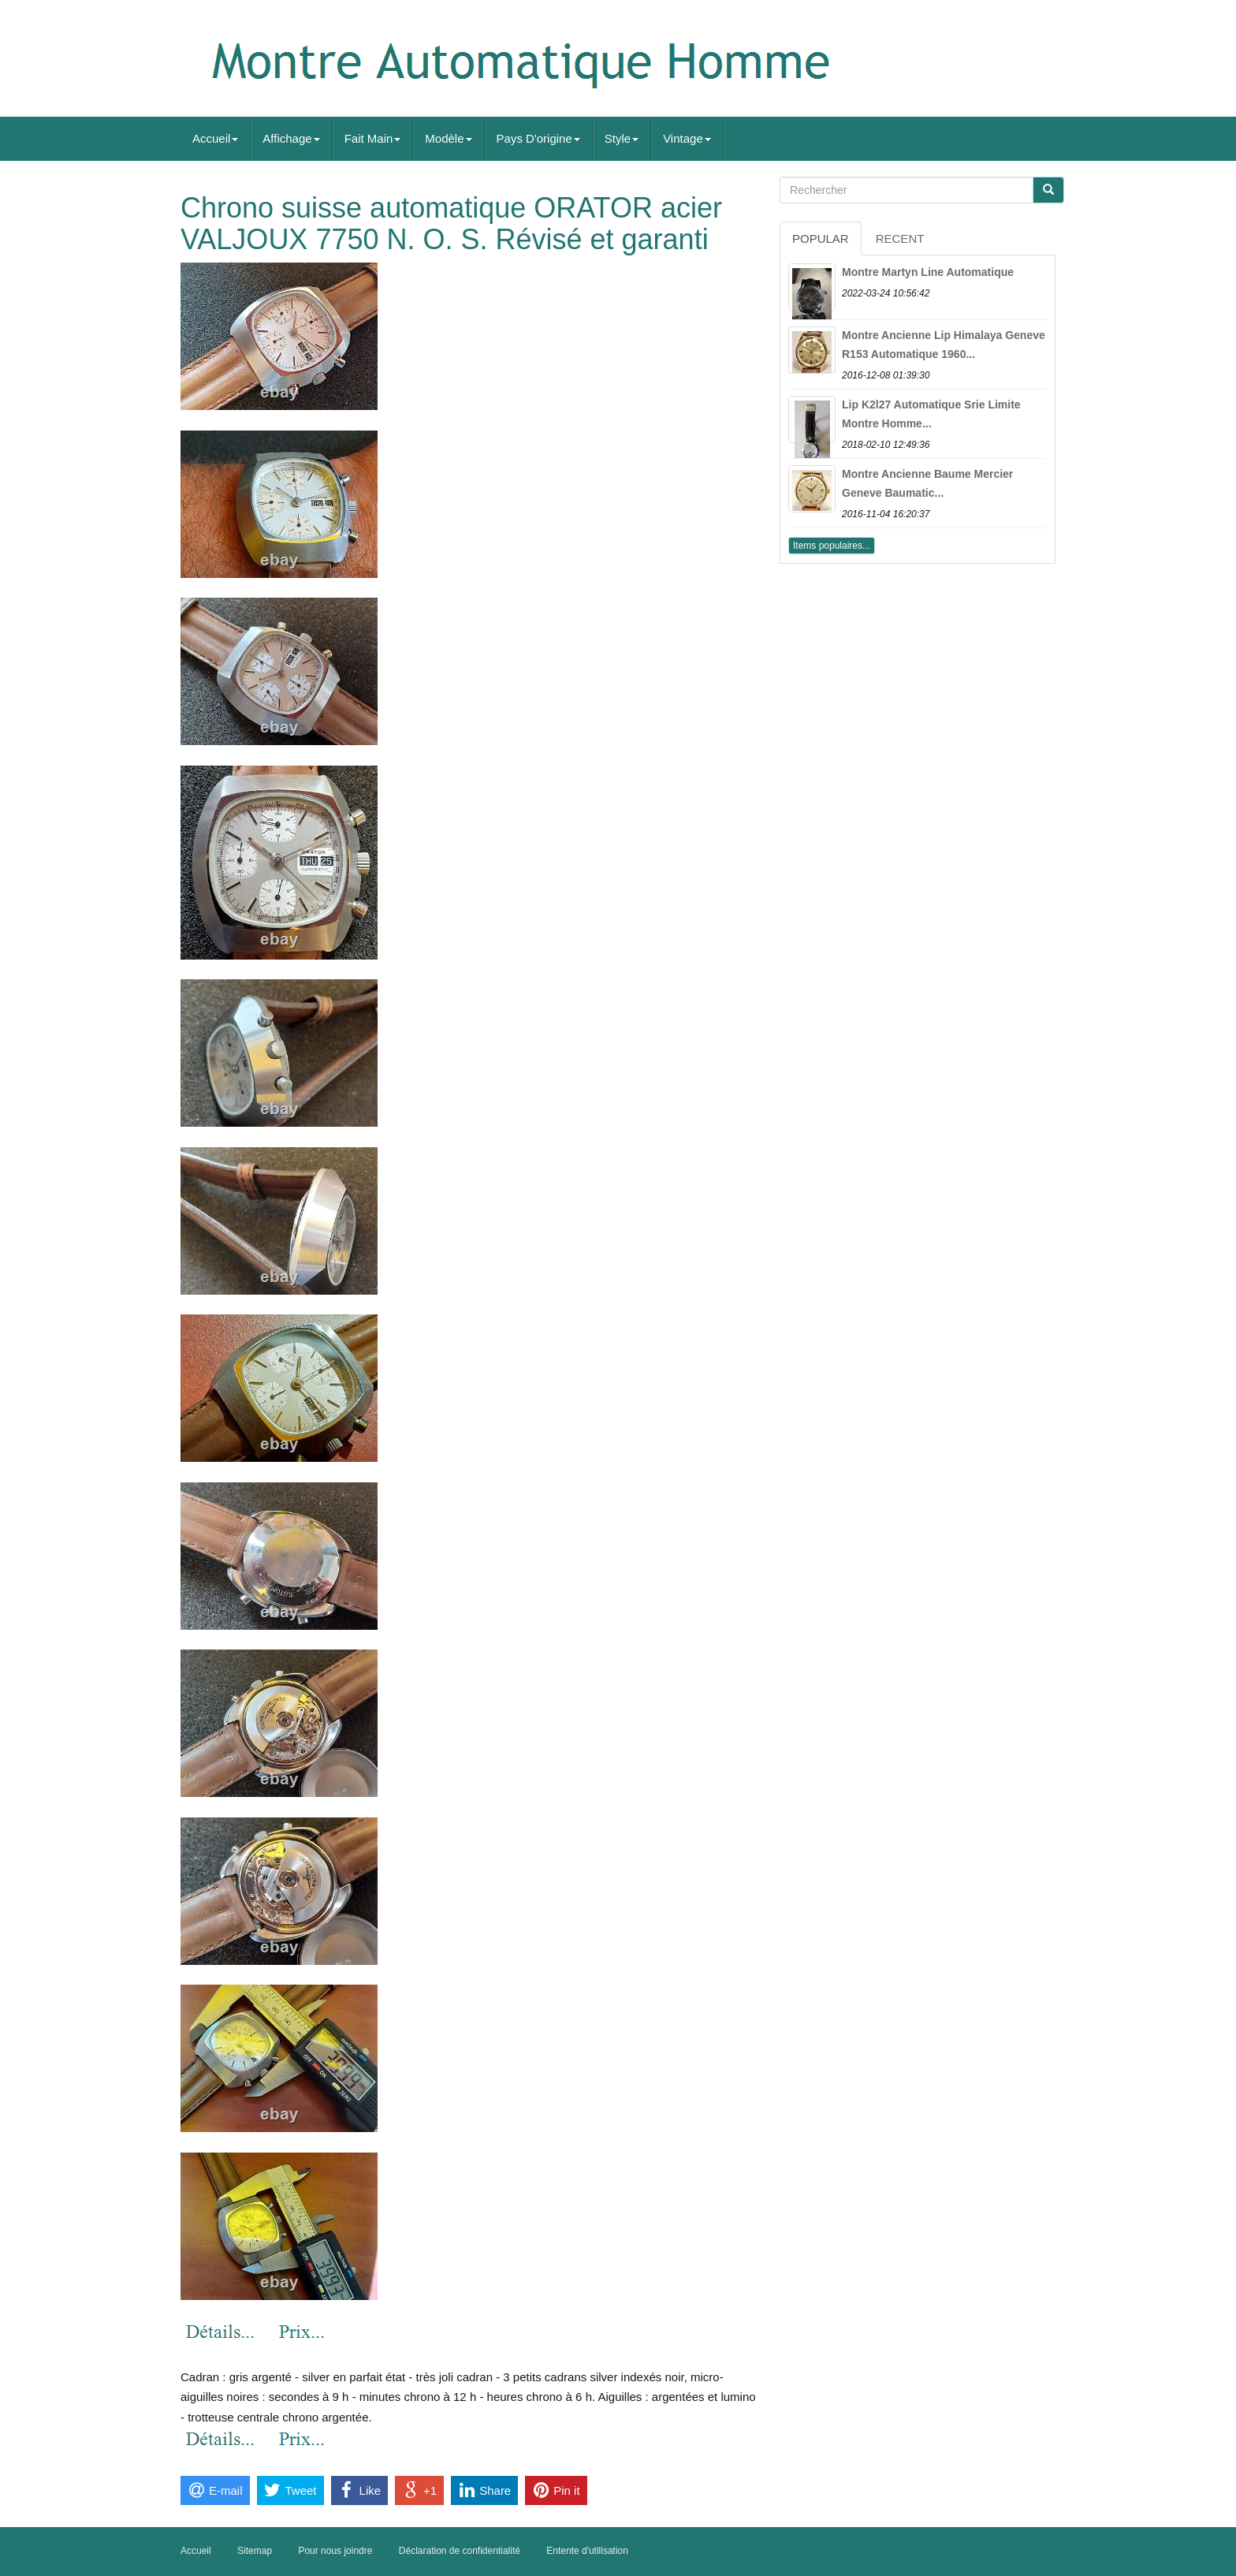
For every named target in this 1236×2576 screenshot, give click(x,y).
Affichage (290, 138)
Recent (900, 238)
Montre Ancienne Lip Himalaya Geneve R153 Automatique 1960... (943, 344)
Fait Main (372, 138)
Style (621, 138)
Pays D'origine (538, 138)
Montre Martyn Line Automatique (928, 272)
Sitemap (254, 2550)
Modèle (448, 138)
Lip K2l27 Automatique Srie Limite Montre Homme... (931, 414)
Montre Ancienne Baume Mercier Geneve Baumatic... (927, 483)
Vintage (687, 138)
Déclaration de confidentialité (459, 2550)
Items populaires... (831, 545)
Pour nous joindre (335, 2550)
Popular (820, 238)
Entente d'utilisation (587, 2550)
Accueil (215, 138)
